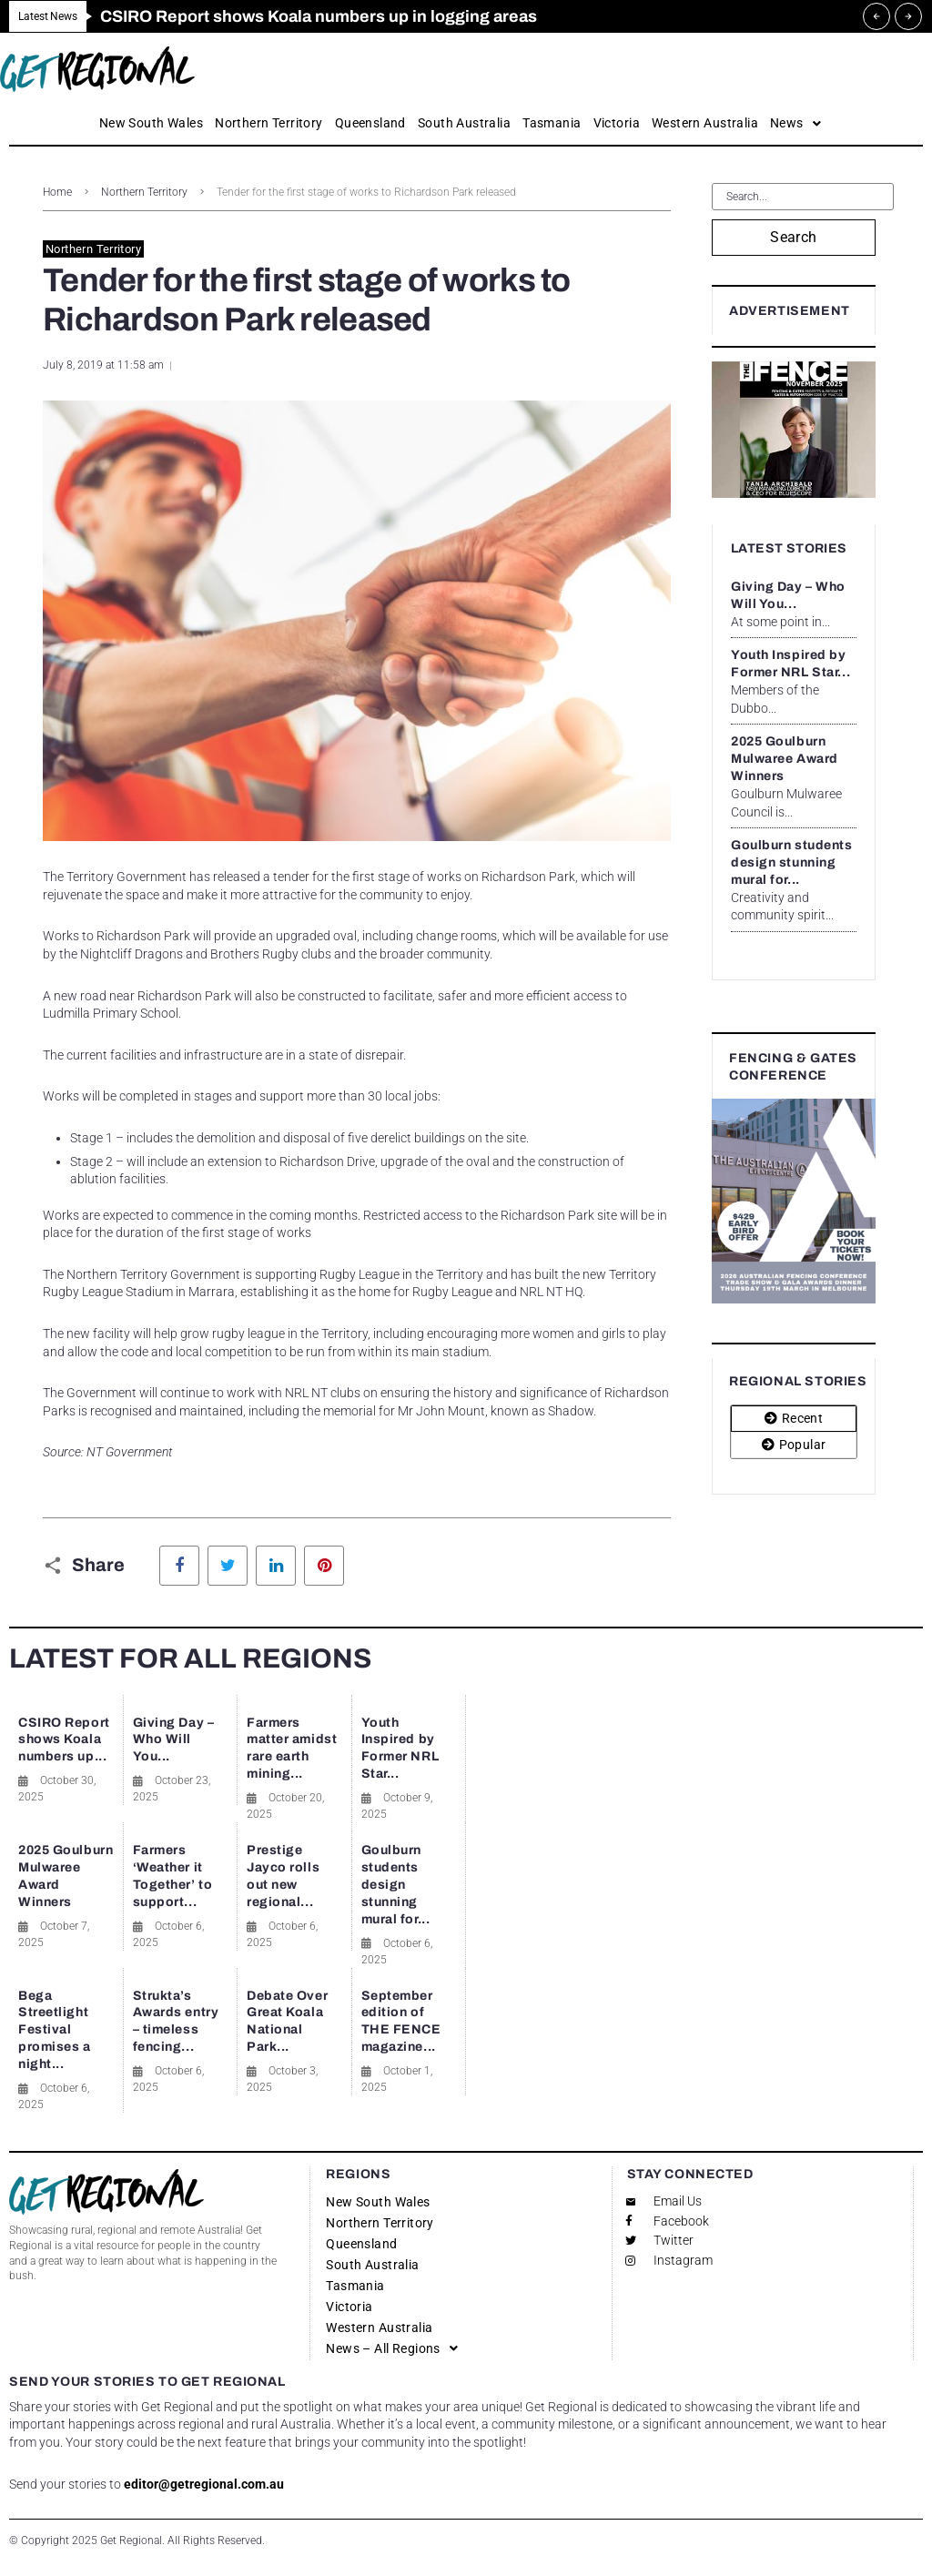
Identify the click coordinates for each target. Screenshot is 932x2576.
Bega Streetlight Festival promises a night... (54, 2030)
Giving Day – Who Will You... (174, 1740)
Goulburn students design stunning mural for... (792, 862)
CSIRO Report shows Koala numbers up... (64, 1740)
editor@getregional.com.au (204, 2484)
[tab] (793, 1418)
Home (57, 192)
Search (793, 237)
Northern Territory (144, 192)
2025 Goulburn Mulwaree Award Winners (784, 759)
